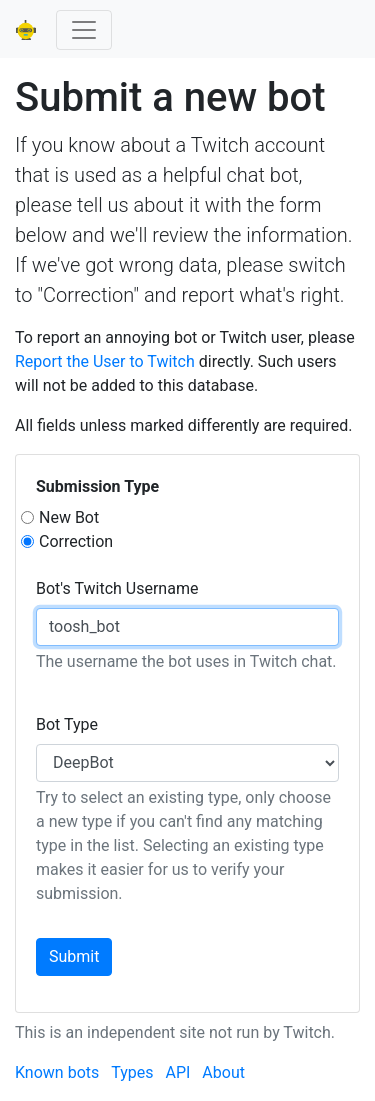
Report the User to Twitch (105, 361)
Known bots (57, 1072)
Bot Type (67, 724)
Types (132, 1072)
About (223, 1072)
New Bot (69, 517)
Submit (74, 956)
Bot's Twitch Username (117, 588)
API (177, 1072)
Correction (76, 541)
